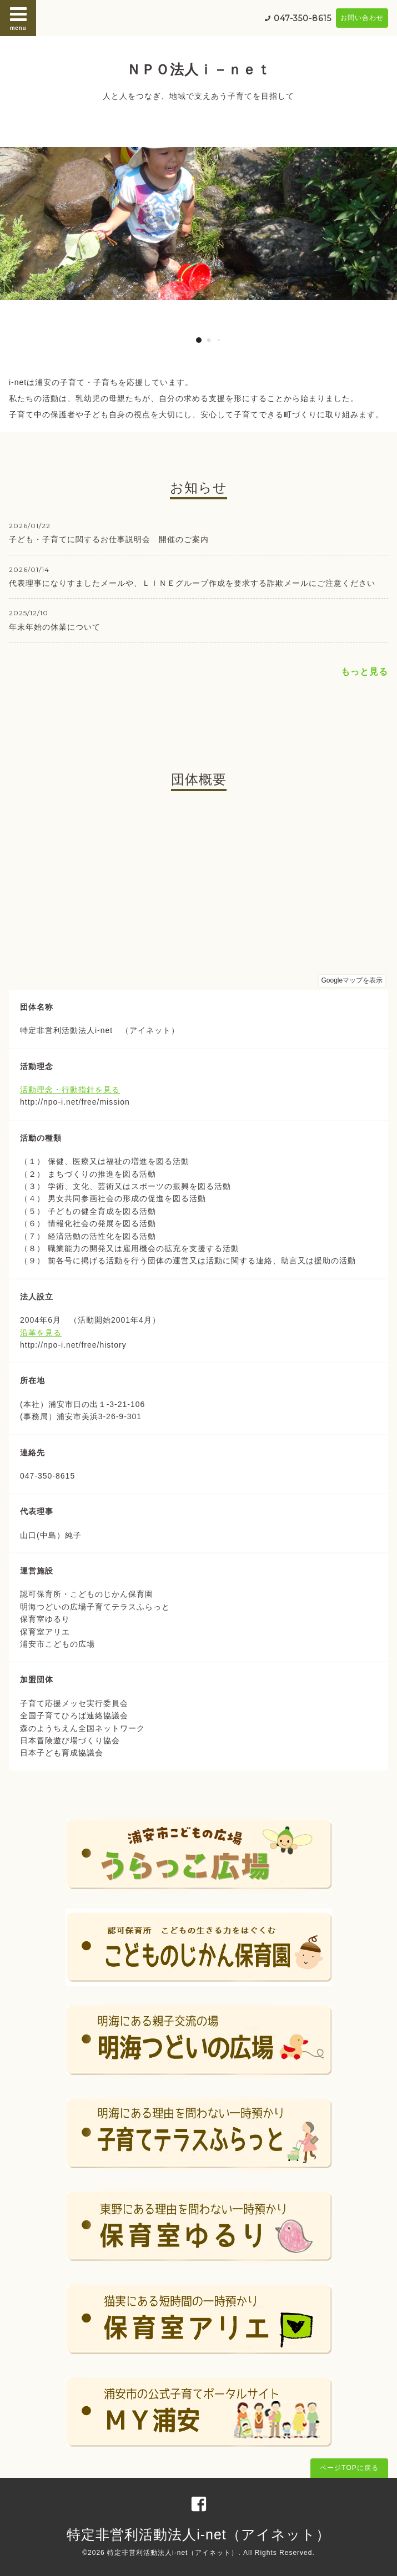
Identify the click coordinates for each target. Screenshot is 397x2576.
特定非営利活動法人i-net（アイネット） (198, 2534)
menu (18, 17)
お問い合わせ (362, 18)
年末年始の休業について (54, 627)
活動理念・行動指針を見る (70, 1089)
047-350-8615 (302, 18)
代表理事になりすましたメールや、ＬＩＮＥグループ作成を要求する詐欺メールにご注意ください (192, 583)
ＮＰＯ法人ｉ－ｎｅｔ (199, 69)
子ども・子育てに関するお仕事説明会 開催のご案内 (109, 539)
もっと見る (364, 671)
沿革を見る (41, 1332)
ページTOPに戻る (349, 2468)
